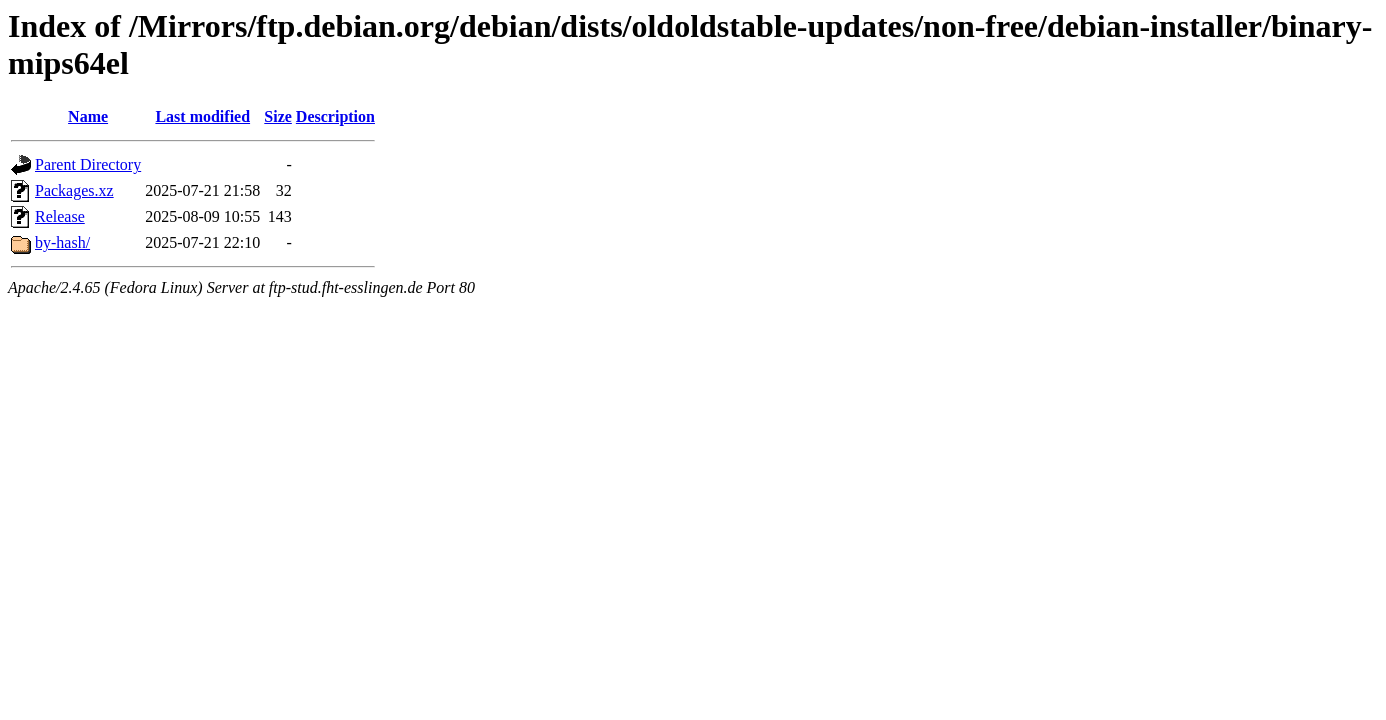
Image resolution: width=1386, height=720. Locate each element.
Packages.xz (74, 190)
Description (335, 116)
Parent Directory (88, 164)
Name (88, 116)
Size (278, 116)
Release (60, 216)
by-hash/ (62, 242)
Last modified (202, 116)
